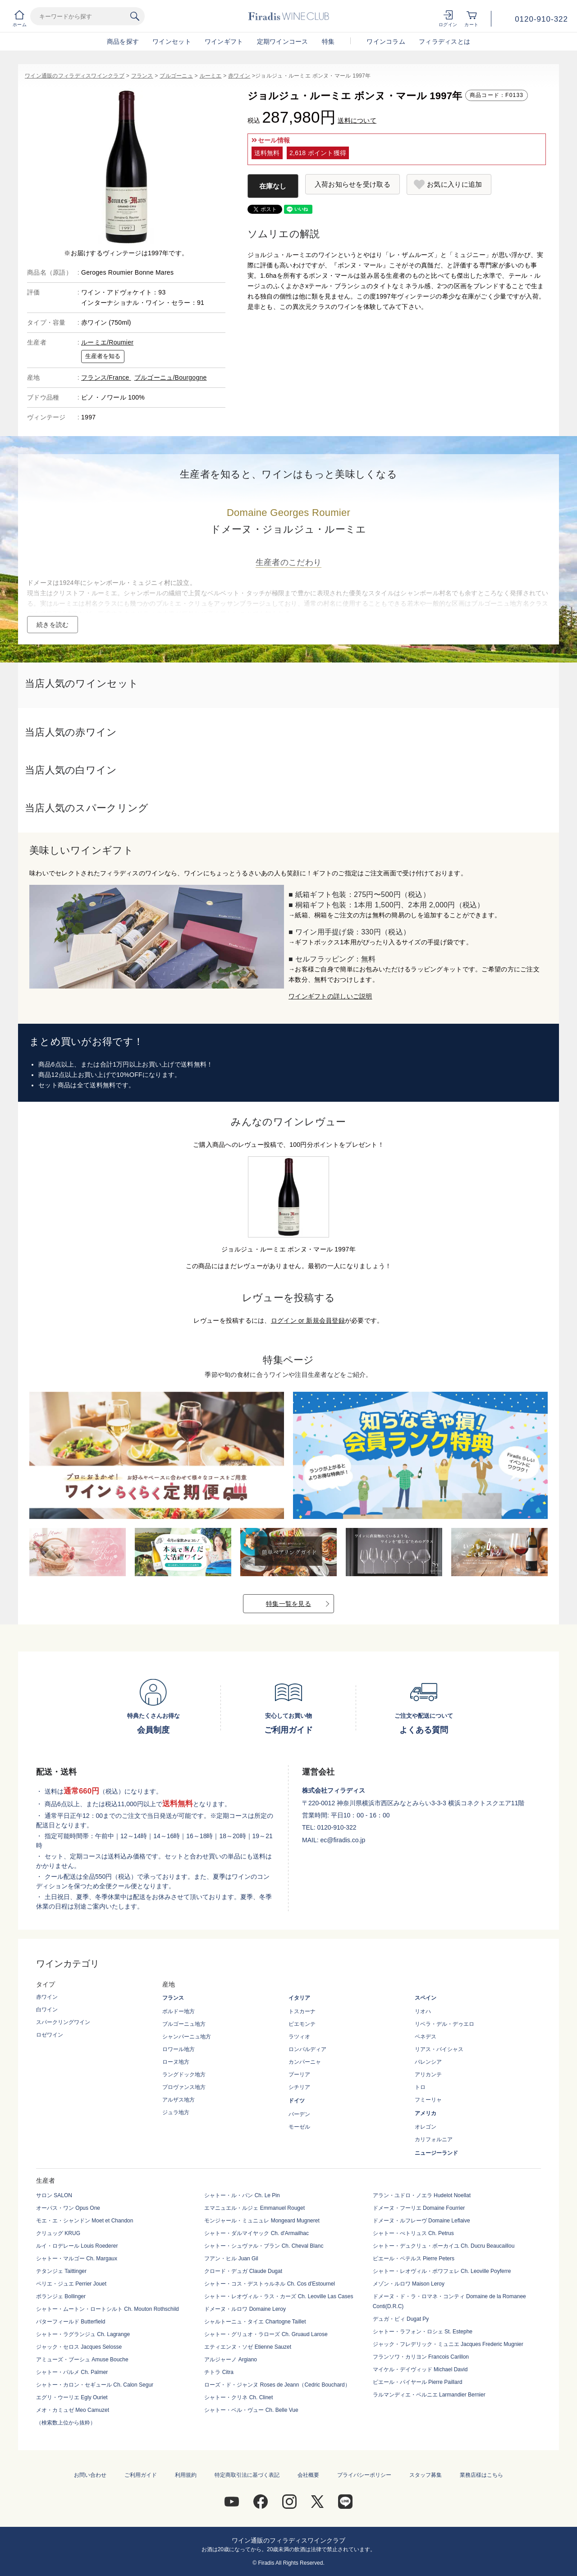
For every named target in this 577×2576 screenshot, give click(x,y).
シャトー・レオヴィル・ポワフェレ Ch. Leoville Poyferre (442, 2271)
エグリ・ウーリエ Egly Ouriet (72, 2397)
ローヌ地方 (175, 2062)
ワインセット (171, 41)
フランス (142, 76)
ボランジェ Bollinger (61, 2296)
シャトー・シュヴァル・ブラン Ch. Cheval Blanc (263, 2246)
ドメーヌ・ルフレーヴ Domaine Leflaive (421, 2220)
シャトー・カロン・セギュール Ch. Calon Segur (94, 2385)
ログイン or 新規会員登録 (308, 1320)
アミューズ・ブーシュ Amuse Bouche (82, 2359)
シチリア (299, 2087)
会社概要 (308, 2475)
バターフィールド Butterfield (70, 2321)
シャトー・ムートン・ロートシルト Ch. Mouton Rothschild (107, 2309)
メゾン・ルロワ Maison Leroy (408, 2284)
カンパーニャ (304, 2062)
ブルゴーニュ (176, 76)
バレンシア (428, 2062)
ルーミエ (211, 76)
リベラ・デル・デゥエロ (444, 2024)
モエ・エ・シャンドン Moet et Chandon (84, 2220)
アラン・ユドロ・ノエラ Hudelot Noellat (422, 2195)
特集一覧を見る (288, 1603)
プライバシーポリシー (364, 2475)
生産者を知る (102, 356)
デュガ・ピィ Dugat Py (401, 2319)
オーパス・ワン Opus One (68, 2208)
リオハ (423, 2011)
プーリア (299, 2074)
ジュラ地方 (175, 2112)
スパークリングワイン (63, 2022)
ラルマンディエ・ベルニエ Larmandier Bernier (429, 2395)
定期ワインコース (282, 41)
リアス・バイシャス (439, 2049)
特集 (328, 41)
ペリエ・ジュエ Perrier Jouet (71, 2284)
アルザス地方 (178, 2100)
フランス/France (106, 377)
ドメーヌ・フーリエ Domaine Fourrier (419, 2208)
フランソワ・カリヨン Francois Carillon (421, 2357)
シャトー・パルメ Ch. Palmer (72, 2372)
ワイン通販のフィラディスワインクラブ (74, 76)
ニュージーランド (436, 2153)
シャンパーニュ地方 (186, 2036)
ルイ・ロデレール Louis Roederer (77, 2246)
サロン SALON (54, 2195)
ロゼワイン (49, 2035)
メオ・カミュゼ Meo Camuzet (72, 2410)
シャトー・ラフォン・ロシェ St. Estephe (422, 2331)
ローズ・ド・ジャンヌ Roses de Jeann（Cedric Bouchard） (277, 2385)
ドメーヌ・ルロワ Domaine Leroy (245, 2309)
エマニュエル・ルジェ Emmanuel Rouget (254, 2208)
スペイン (425, 1998)
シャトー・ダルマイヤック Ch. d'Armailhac (256, 2233)
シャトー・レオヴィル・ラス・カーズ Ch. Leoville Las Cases (278, 2296)
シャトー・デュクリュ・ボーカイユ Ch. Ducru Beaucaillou (444, 2246)
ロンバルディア (307, 2049)
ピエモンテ (302, 2024)
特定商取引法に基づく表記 (247, 2475)
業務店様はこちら (481, 2475)
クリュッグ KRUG (58, 2233)
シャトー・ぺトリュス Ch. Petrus (413, 2233)
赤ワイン (239, 76)
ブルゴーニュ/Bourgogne (170, 377)
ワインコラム (385, 41)
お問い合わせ (90, 2475)
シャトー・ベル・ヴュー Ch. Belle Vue (251, 2410)
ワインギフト (224, 41)
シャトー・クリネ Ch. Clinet (238, 2397)
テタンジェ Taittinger (61, 2271)
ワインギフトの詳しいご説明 (330, 996)
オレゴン (425, 2127)
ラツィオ (299, 2036)
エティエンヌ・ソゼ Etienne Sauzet (247, 2347)
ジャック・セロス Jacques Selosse (79, 2347)
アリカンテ (428, 2074)
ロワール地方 (178, 2049)
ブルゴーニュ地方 (184, 2024)
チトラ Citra (219, 2372)
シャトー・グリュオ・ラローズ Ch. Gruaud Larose (265, 2334)
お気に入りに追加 (454, 184)
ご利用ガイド (140, 2475)
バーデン (299, 2114)
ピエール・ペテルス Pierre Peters (413, 2258)
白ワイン (47, 2009)
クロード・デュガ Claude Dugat (243, 2271)
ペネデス (425, 2036)
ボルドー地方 (178, 2011)
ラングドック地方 (184, 2074)
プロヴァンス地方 (184, 2087)
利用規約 (186, 2475)
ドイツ (296, 2101)
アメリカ (425, 2113)
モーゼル (299, 2127)
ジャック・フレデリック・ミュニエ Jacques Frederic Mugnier (448, 2344)
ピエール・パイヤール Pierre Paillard (418, 2382)
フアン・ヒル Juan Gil (231, 2258)
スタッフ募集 (425, 2475)
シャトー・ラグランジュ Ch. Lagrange (83, 2334)
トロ (420, 2087)
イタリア (299, 1998)
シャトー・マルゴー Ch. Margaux (76, 2258)
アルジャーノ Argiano (230, 2359)
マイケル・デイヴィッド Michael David (420, 2369)
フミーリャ (428, 2100)
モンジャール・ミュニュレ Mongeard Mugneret (261, 2220)
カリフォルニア (434, 2139)
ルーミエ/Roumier (107, 342)
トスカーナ (302, 2011)
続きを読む (53, 624)
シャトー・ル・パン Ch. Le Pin (241, 2195)
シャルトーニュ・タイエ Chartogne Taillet (255, 2321)
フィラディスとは (444, 41)
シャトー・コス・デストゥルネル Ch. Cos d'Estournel (269, 2284)
